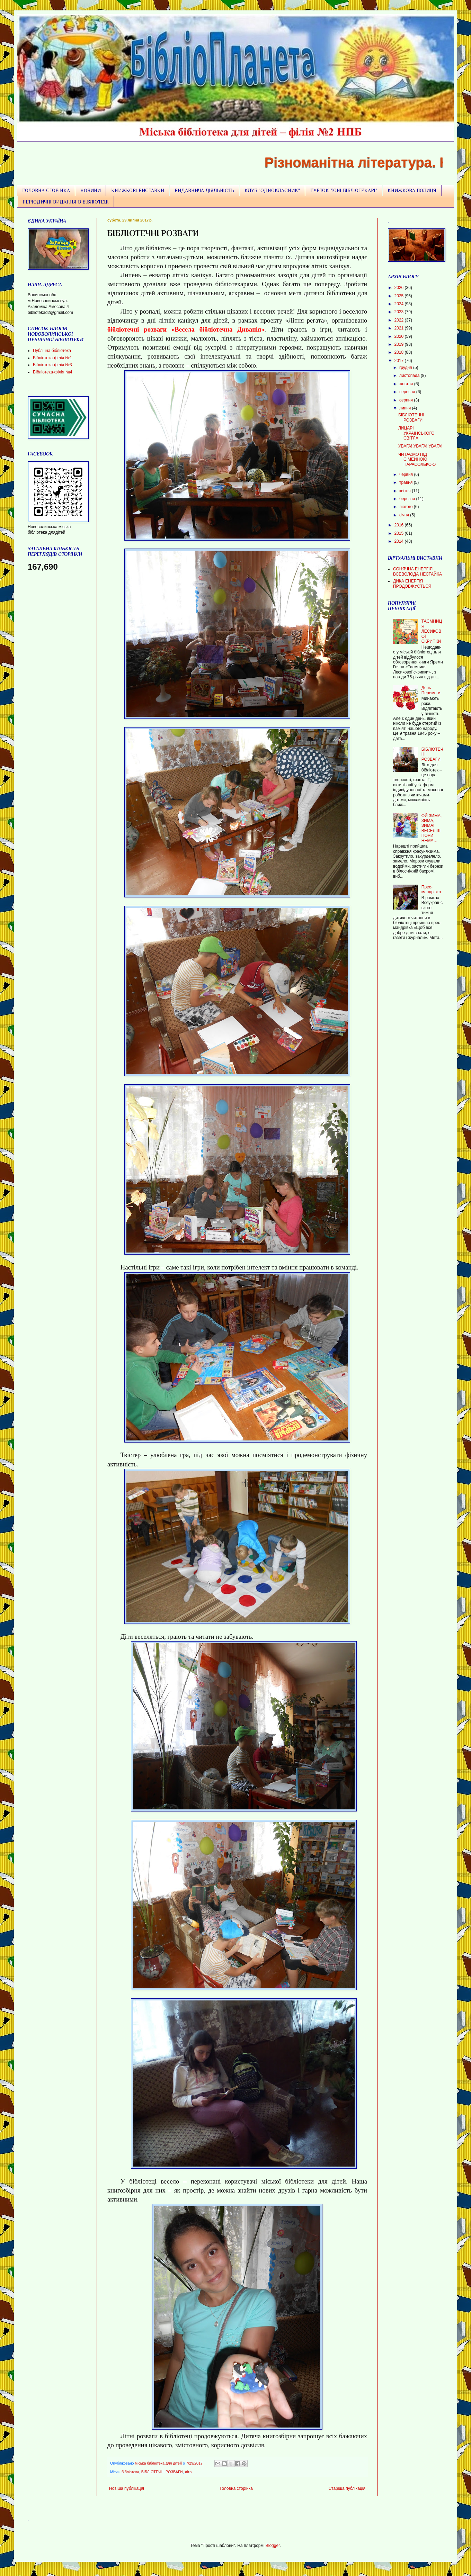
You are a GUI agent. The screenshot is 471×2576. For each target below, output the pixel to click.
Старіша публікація (346, 2488)
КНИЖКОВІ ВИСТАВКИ (137, 190)
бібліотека (130, 2472)
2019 (399, 344)
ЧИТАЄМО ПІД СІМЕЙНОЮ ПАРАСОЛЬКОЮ (417, 459)
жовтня (406, 383)
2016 (399, 525)
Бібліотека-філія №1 (52, 357)
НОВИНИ (90, 190)
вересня (407, 391)
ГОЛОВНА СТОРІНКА (46, 190)
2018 (399, 352)
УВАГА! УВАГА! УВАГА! (420, 446)
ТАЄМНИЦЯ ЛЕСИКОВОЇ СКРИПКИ (431, 631)
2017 (399, 360)
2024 (399, 303)
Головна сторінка (236, 2488)
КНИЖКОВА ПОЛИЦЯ (412, 190)
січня (404, 515)
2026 (399, 287)
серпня (406, 400)
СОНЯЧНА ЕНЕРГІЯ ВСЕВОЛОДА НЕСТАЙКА (417, 571)
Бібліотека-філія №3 (52, 364)
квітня (405, 490)
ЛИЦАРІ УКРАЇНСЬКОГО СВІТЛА (416, 433)
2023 (399, 311)
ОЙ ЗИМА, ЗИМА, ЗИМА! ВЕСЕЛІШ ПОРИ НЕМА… (431, 828)
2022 (399, 320)
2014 (399, 541)
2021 (399, 328)
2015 (399, 533)
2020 (399, 336)
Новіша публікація (126, 2488)
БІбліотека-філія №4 (52, 372)
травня (406, 482)
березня (407, 498)
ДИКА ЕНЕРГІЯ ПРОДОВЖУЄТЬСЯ (412, 583)
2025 (399, 295)
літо (188, 2472)
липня (405, 408)
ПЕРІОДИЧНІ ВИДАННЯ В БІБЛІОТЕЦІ (66, 202)
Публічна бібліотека (52, 350)
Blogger (273, 2545)
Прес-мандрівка (431, 889)
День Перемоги (431, 690)
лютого (406, 506)
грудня (406, 367)
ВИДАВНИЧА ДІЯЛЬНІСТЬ (204, 190)
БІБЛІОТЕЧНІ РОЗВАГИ (162, 2472)
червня (406, 474)
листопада (410, 375)
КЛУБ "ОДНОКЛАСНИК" (272, 190)
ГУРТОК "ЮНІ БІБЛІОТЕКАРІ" (343, 190)
